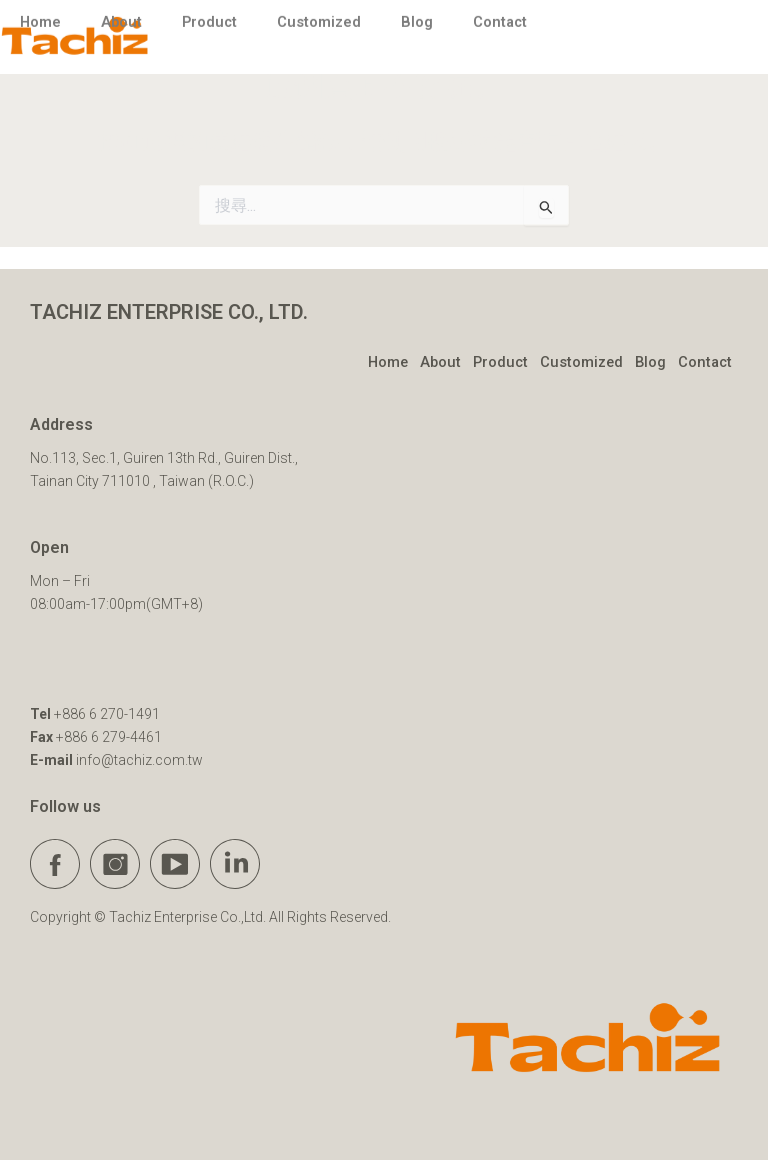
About (440, 362)
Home (388, 362)
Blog (650, 362)
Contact (705, 362)
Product (500, 362)
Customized (581, 362)
